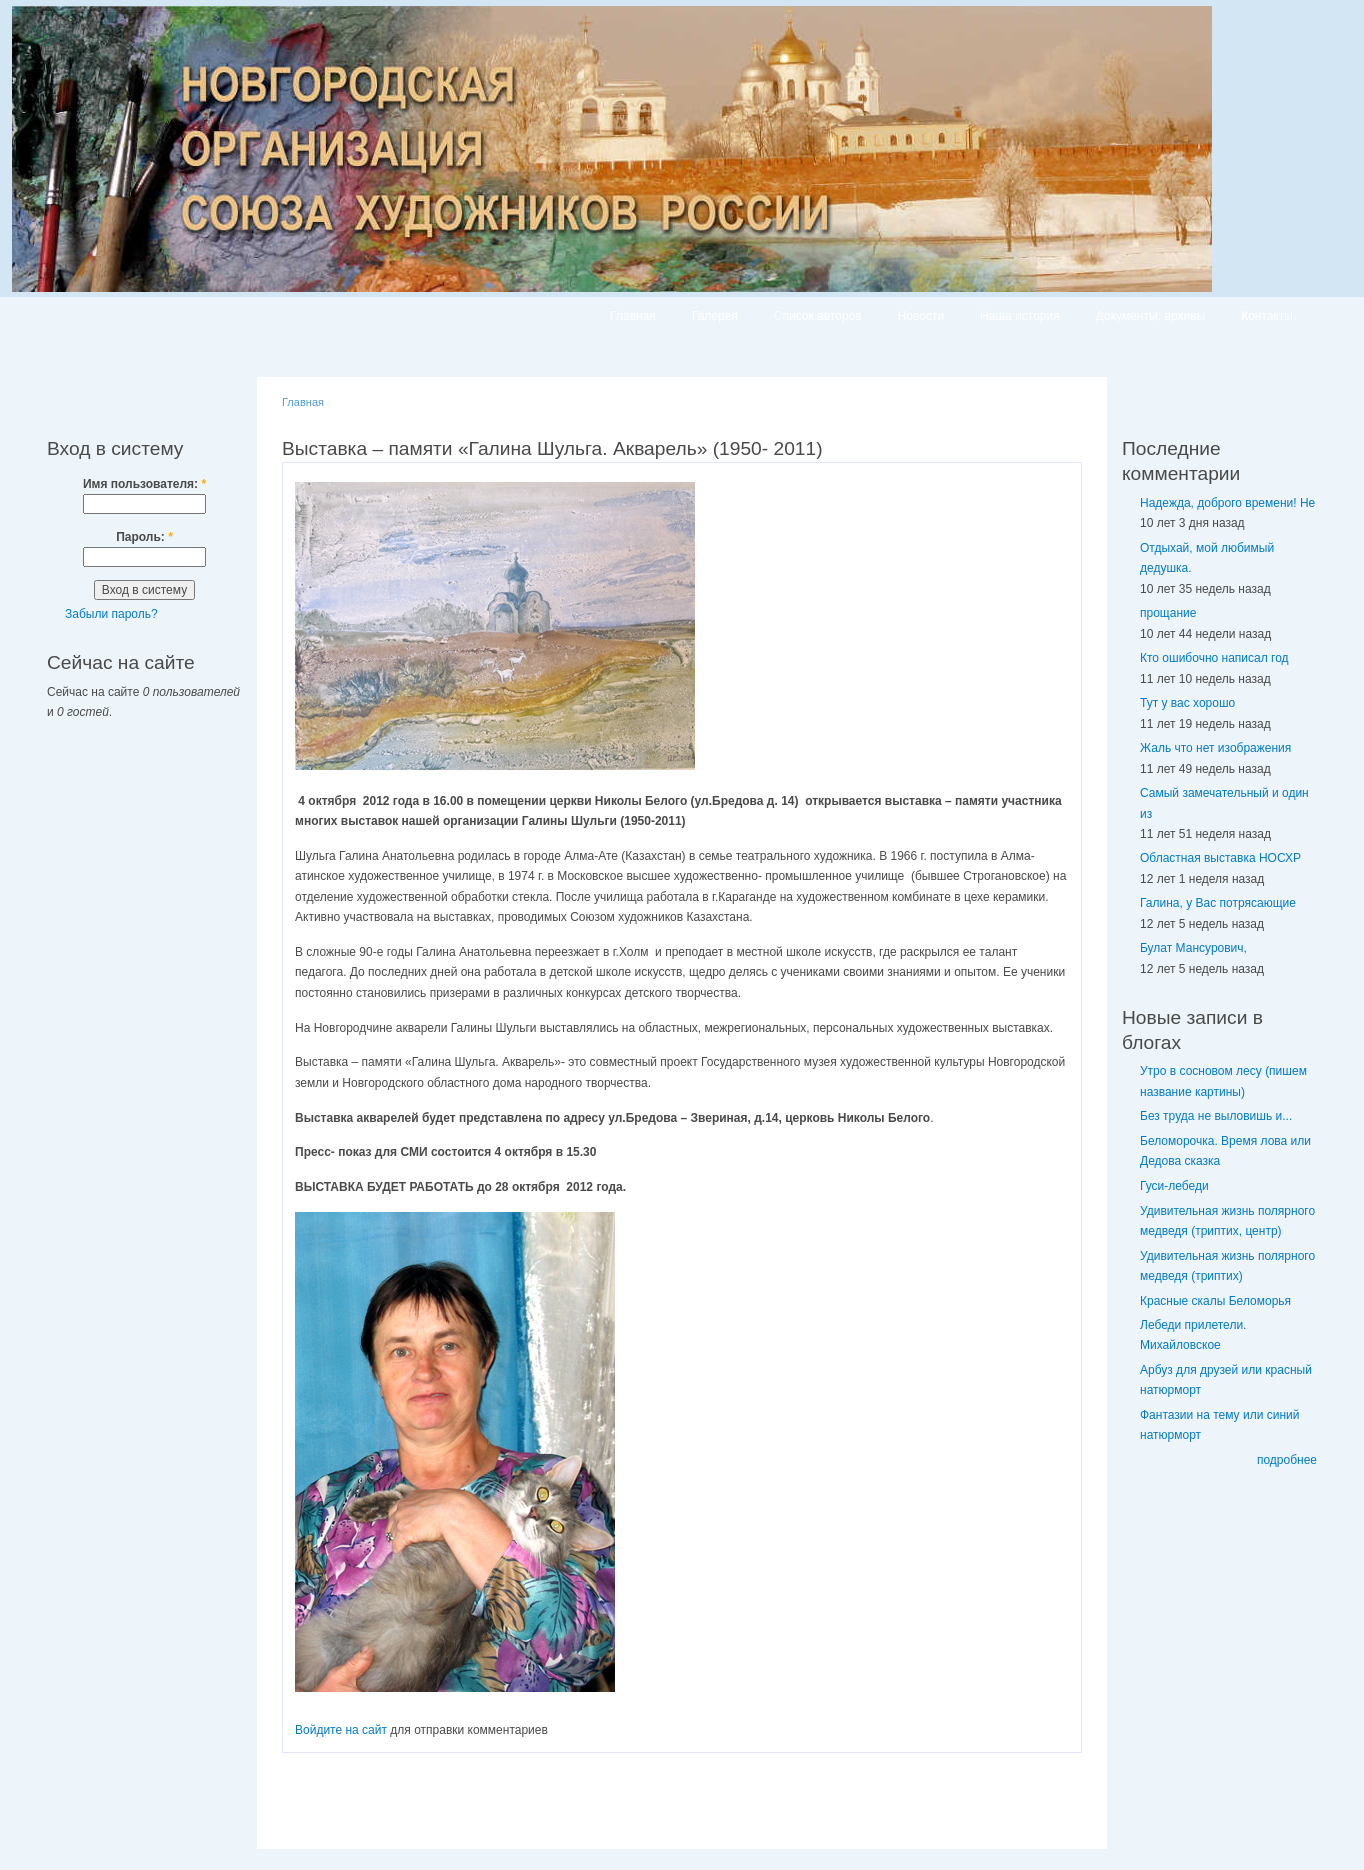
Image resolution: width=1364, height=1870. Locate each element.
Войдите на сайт (341, 1730)
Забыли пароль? (111, 614)
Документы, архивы (1150, 316)
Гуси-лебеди (1174, 1186)
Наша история (1020, 316)
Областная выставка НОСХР (1220, 858)
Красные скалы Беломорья (1215, 1301)
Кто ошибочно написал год (1214, 658)
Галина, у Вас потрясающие (1218, 903)
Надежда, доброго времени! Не (1227, 503)
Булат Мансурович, (1193, 948)
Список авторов (818, 316)
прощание (1168, 613)
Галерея (715, 316)
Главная (633, 316)
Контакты (1267, 316)
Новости (921, 316)
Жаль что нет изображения (1215, 748)
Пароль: (144, 537)
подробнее (1287, 1460)
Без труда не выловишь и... (1216, 1116)
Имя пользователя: (144, 484)
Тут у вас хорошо (1187, 703)
